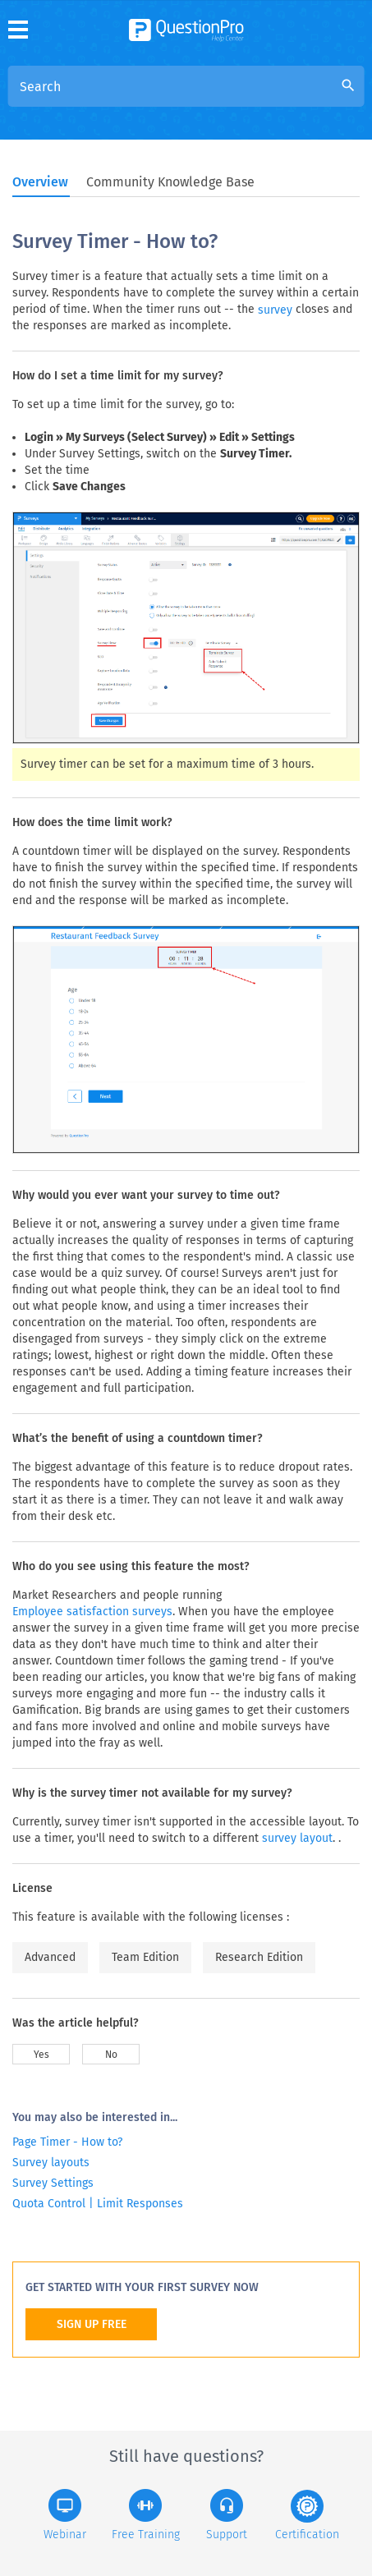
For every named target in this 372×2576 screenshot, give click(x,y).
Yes (41, 2054)
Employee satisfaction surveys (92, 1612)
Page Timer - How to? (67, 2142)
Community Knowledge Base (170, 182)
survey (275, 310)
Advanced (50, 1957)
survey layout (297, 1838)
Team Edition (145, 1957)
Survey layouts (51, 2163)
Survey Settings (53, 2183)
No (111, 2054)
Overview (40, 182)
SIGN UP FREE (91, 2324)
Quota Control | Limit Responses (97, 2204)
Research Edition (259, 1957)
